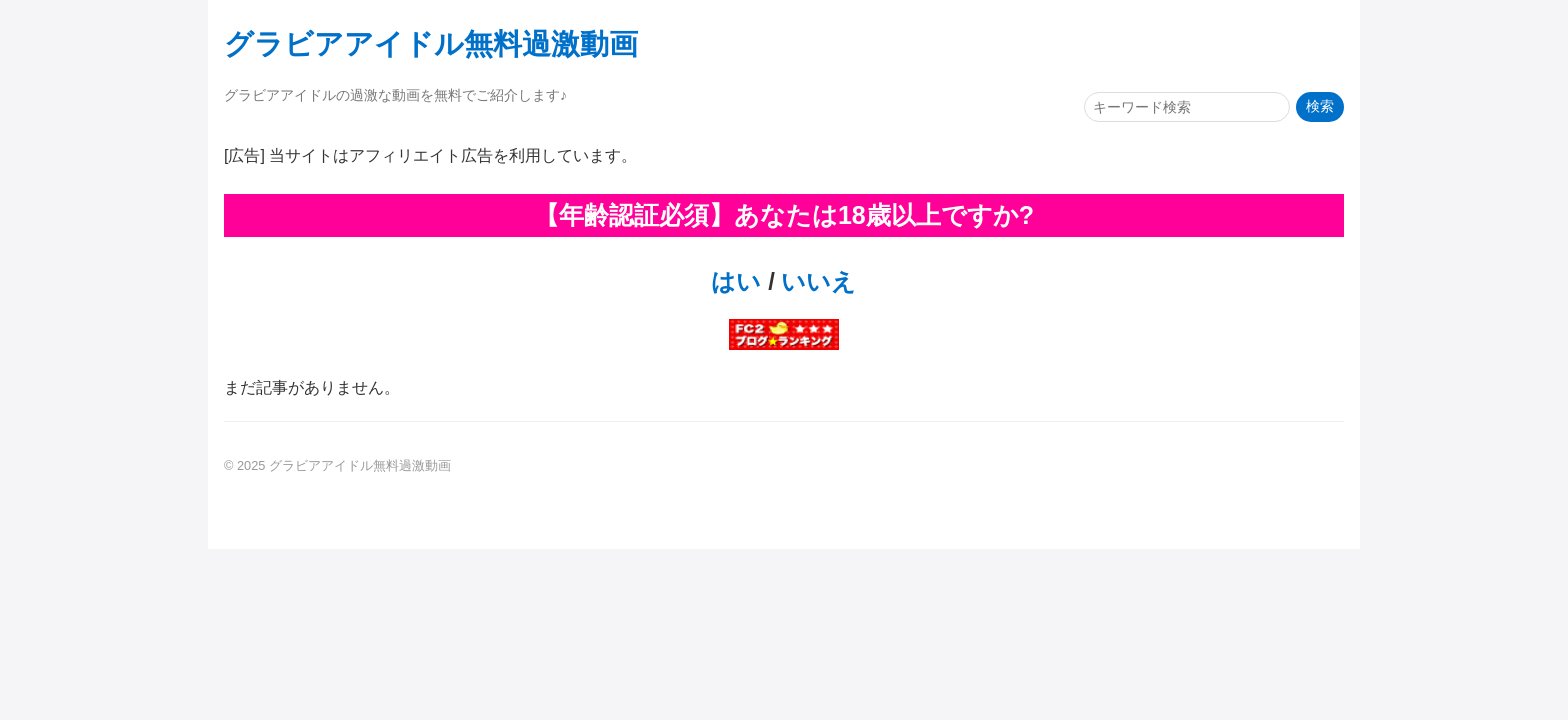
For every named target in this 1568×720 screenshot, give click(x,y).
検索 (1320, 106)
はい (736, 281)
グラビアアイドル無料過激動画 (431, 44)
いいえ (816, 281)
